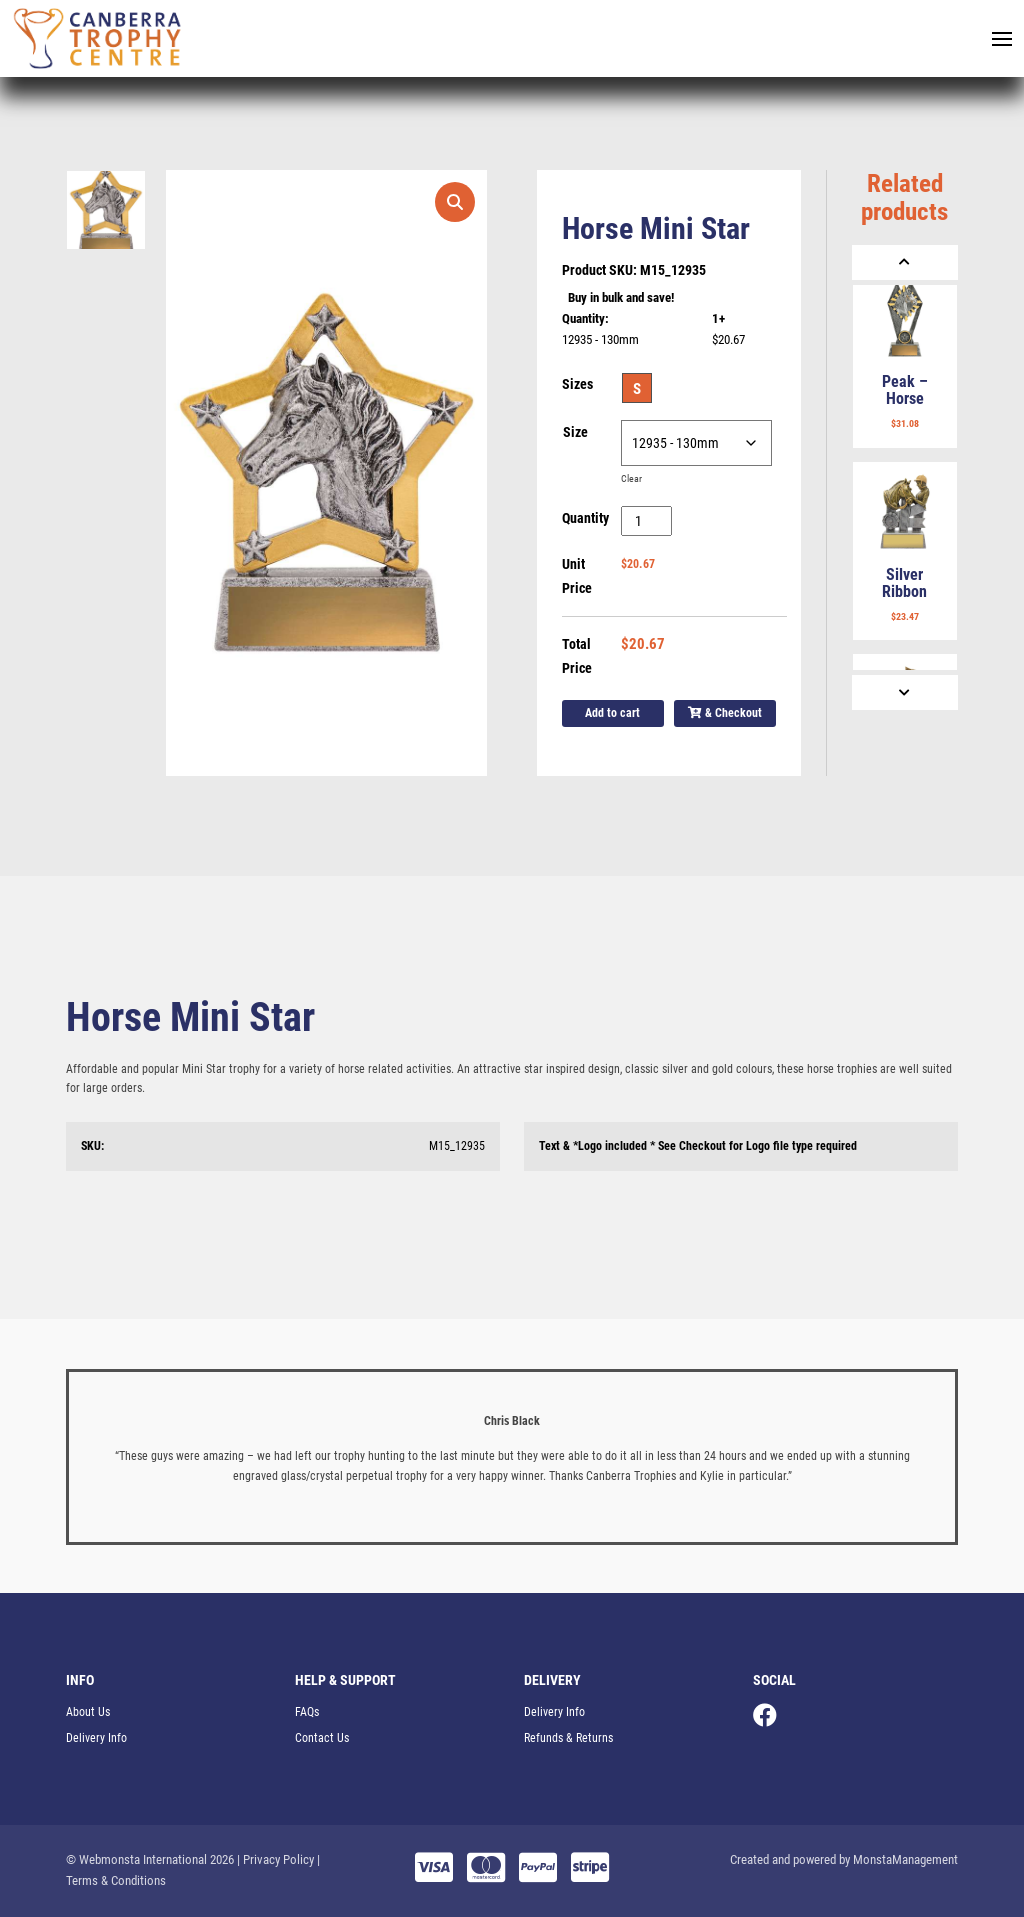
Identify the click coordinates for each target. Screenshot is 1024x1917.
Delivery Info (96, 1738)
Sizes (577, 384)
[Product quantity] (646, 521)
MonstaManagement (905, 1859)
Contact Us (322, 1738)
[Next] (905, 692)
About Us (88, 1712)
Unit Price (577, 576)
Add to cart (612, 713)
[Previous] (905, 262)
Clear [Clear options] (631, 478)
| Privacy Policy (275, 1859)
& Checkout (725, 713)
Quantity (585, 518)
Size (575, 432)
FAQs (307, 1712)
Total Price (577, 656)
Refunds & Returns (568, 1738)
